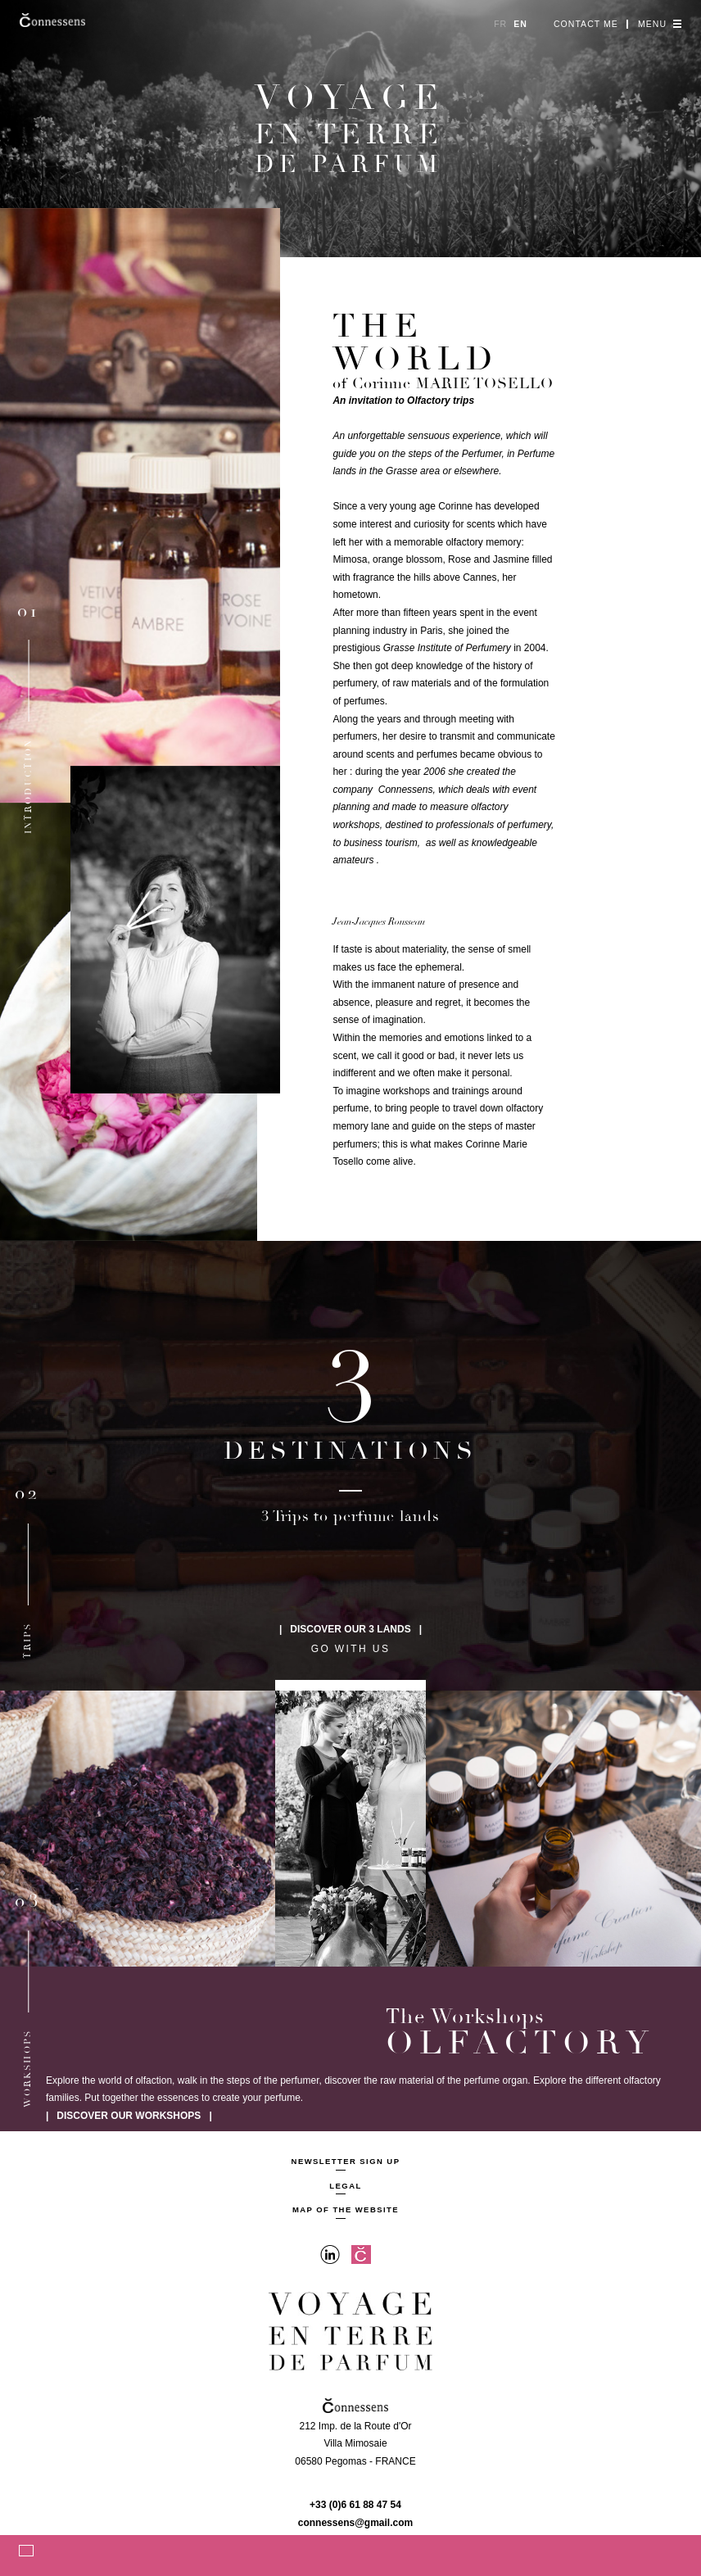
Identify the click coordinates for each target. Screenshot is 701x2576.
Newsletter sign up (346, 2161)
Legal (345, 2186)
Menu (659, 24)
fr (500, 24)
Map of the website (345, 2210)
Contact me (586, 24)
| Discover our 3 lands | (350, 1629)
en (520, 24)
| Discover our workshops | (129, 2115)
